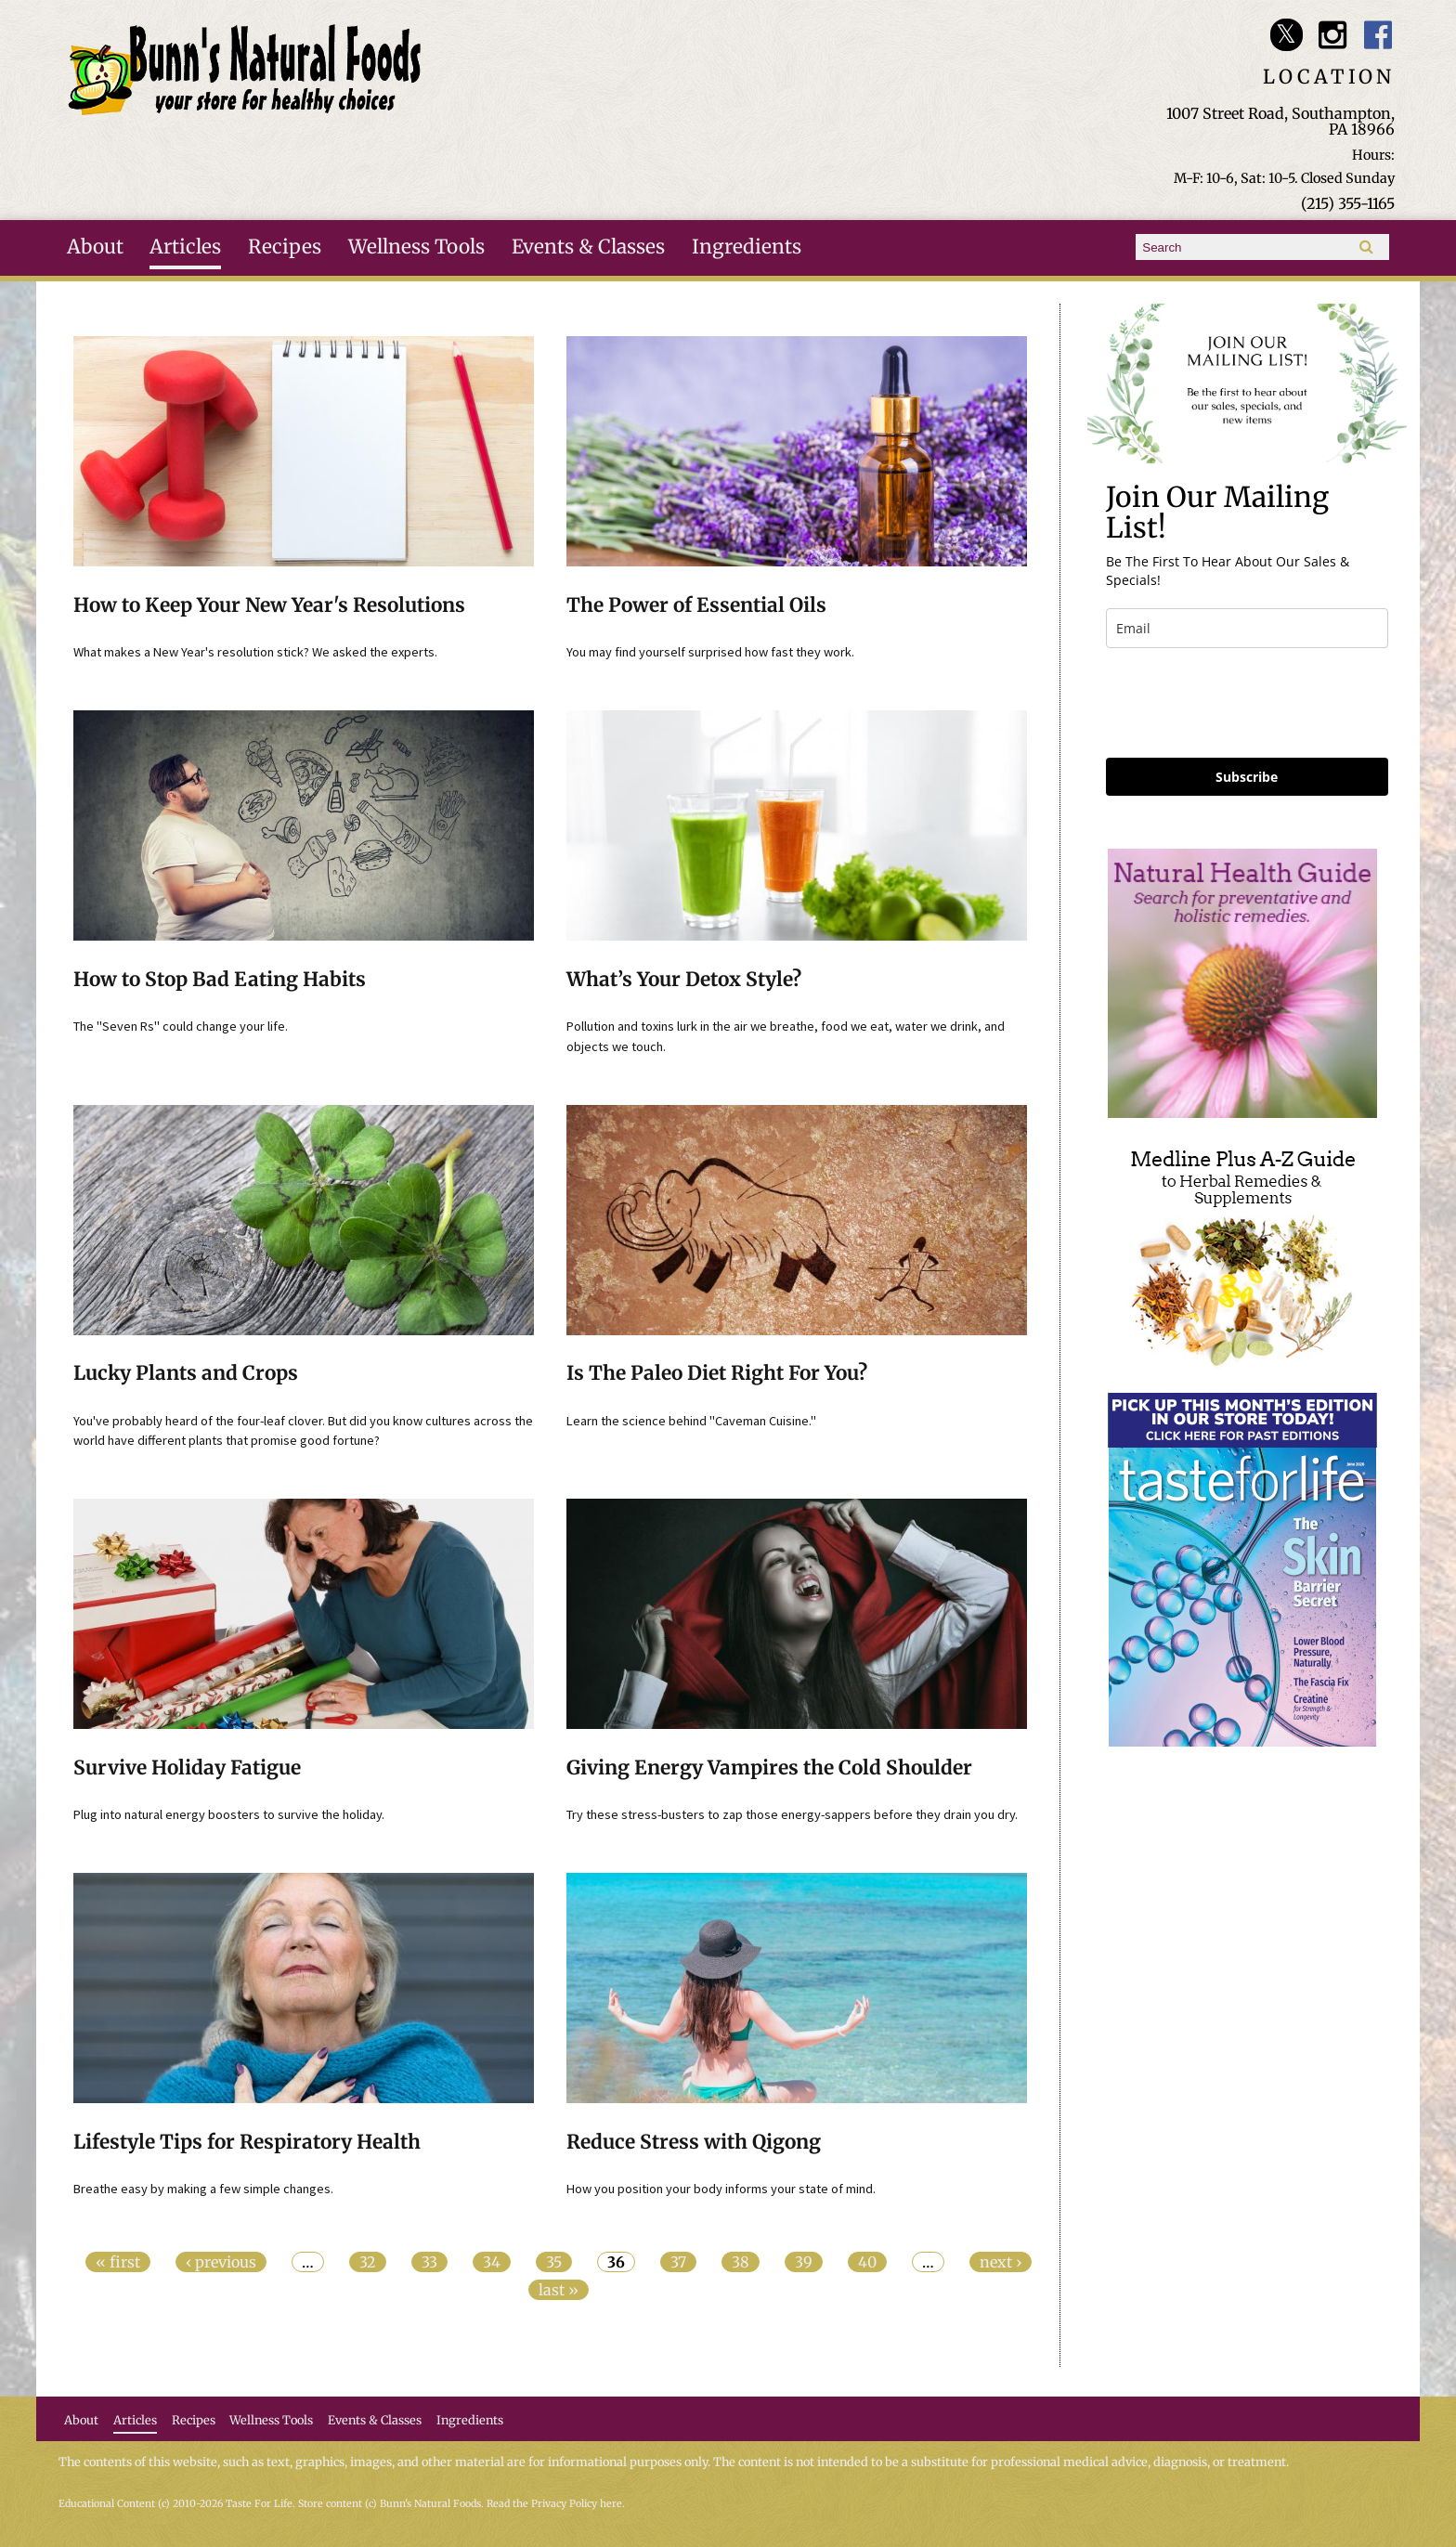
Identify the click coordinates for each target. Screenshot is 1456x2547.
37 (678, 2262)
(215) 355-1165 (1348, 203)
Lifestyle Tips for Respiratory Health (247, 2142)
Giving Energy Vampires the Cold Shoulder (769, 1768)
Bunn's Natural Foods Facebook (1378, 35)
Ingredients (746, 247)
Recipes (284, 247)
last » (558, 2290)
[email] (1247, 628)
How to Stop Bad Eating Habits (219, 980)
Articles (185, 247)
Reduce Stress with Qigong (693, 2142)
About (95, 247)
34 (491, 2262)
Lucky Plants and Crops (185, 1373)
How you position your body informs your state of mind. (721, 2188)
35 (554, 2262)
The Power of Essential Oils (696, 605)
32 (367, 2262)
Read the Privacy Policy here (554, 2504)
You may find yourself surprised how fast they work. (710, 651)
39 (803, 2262)
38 (740, 2262)
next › (1000, 2262)
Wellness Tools (416, 247)
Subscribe (1247, 777)
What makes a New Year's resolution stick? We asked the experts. (255, 651)
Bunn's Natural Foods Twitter (1286, 35)
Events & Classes (588, 247)
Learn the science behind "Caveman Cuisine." (691, 1420)
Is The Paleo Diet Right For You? (716, 1373)
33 (429, 2262)
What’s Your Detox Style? (683, 980)
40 (867, 2262)
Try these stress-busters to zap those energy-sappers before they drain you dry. (792, 1814)
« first (118, 2262)
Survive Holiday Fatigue (187, 1768)
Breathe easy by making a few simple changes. (203, 2188)
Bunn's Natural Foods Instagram (1332, 35)
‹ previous (221, 2262)
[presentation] (1247, 703)
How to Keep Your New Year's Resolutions (269, 605)
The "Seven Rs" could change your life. (180, 1026)
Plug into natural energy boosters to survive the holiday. (228, 1814)
